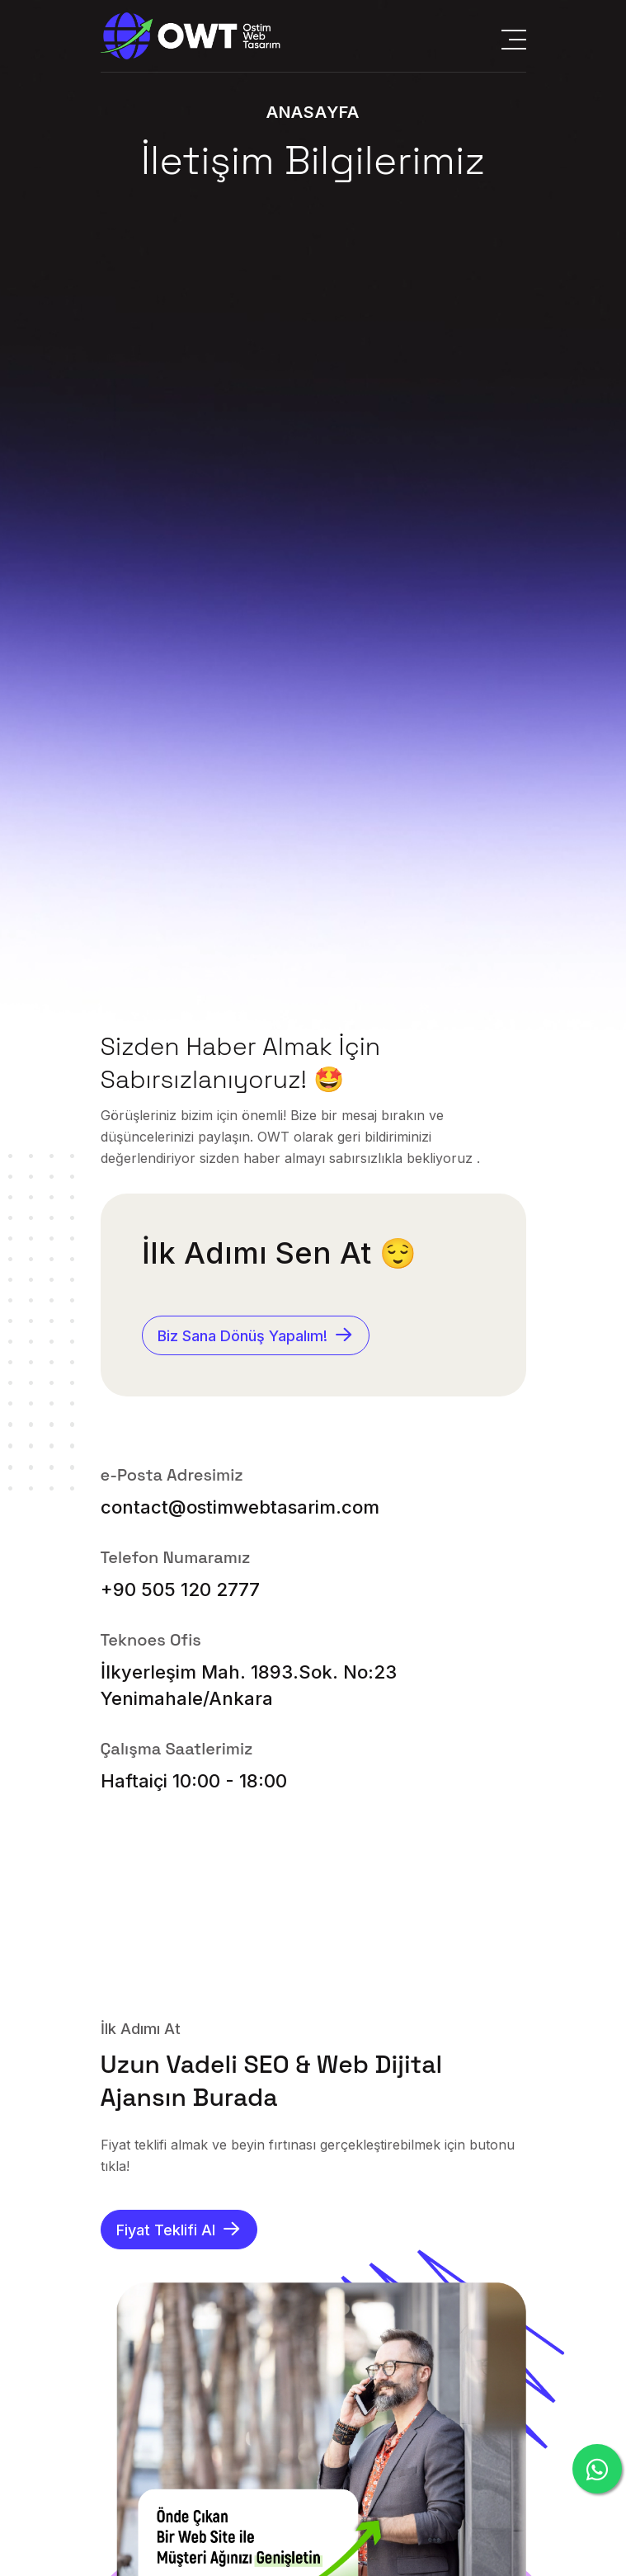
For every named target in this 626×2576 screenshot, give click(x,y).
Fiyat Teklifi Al (179, 2228)
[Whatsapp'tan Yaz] (597, 2469)
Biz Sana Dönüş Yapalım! (256, 1334)
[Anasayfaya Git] (190, 35)
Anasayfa (313, 112)
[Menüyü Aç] (513, 35)
